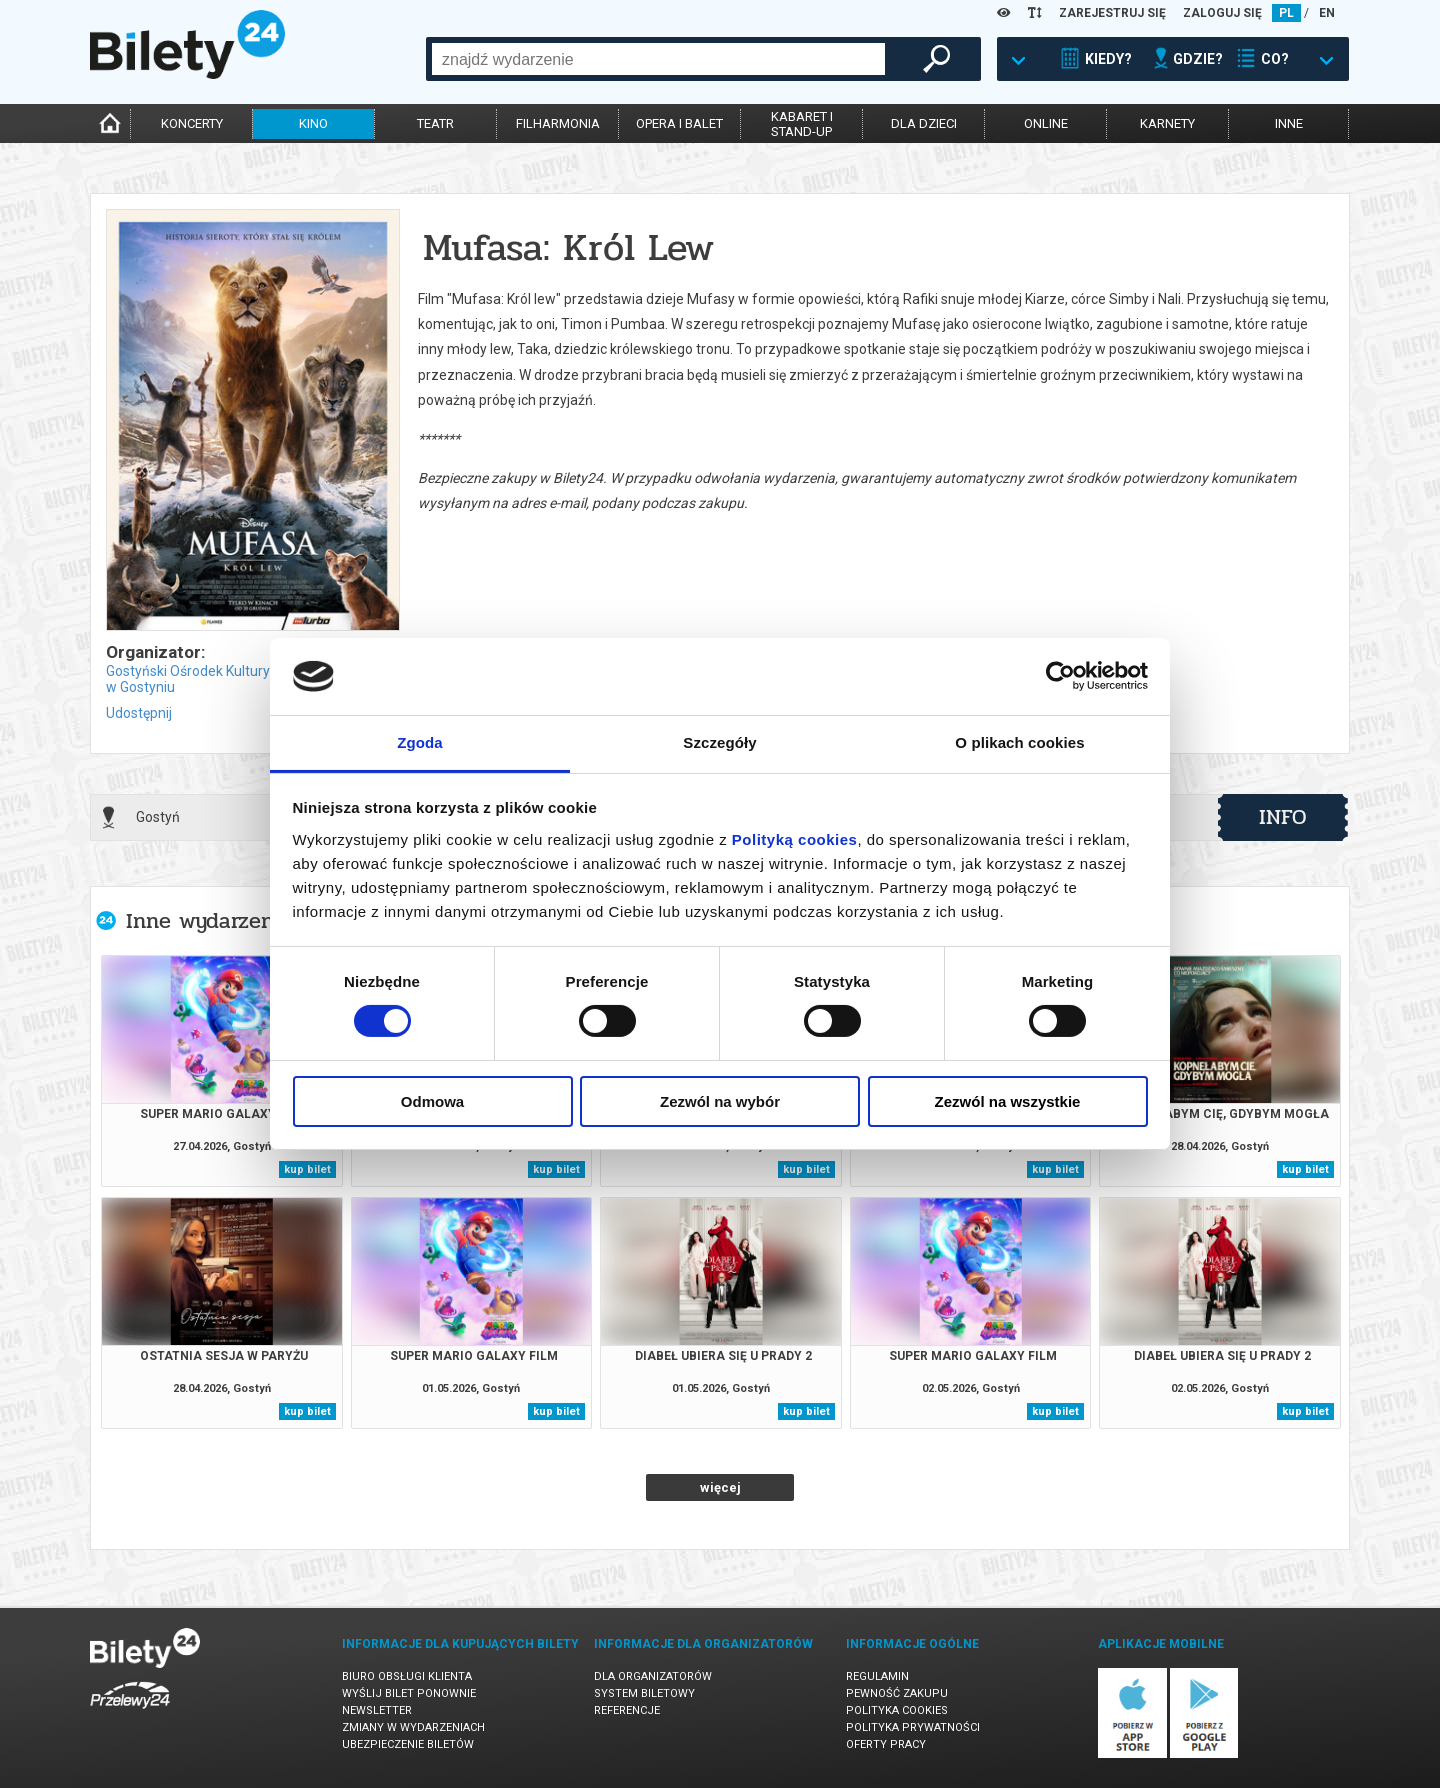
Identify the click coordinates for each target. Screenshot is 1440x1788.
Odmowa (432, 1101)
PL (1286, 13)
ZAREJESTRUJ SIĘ (1112, 13)
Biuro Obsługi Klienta (407, 1676)
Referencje (627, 1710)
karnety (1167, 123)
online (1046, 123)
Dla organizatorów (653, 1676)
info (1283, 817)
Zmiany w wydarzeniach (413, 1727)
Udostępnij (139, 713)
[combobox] (658, 59)
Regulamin (877, 1676)
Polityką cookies (795, 839)
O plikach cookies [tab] (1019, 742)
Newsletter (377, 1710)
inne (1289, 123)
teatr (435, 123)
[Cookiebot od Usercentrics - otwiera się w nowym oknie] (1060, 676)
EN (1327, 13)
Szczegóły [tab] (719, 742)
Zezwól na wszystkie (1008, 1101)
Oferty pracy (886, 1744)
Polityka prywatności (913, 1727)
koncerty (192, 123)
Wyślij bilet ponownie (409, 1693)
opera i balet (679, 123)
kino (313, 123)
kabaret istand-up (802, 124)
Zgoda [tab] (420, 742)
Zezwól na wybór (720, 1101)
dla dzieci (924, 123)
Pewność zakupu (897, 1693)
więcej (720, 1487)
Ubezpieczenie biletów (408, 1744)
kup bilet (307, 1169)
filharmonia (558, 123)
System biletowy (644, 1693)
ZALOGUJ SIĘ (1222, 13)
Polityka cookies (897, 1710)
